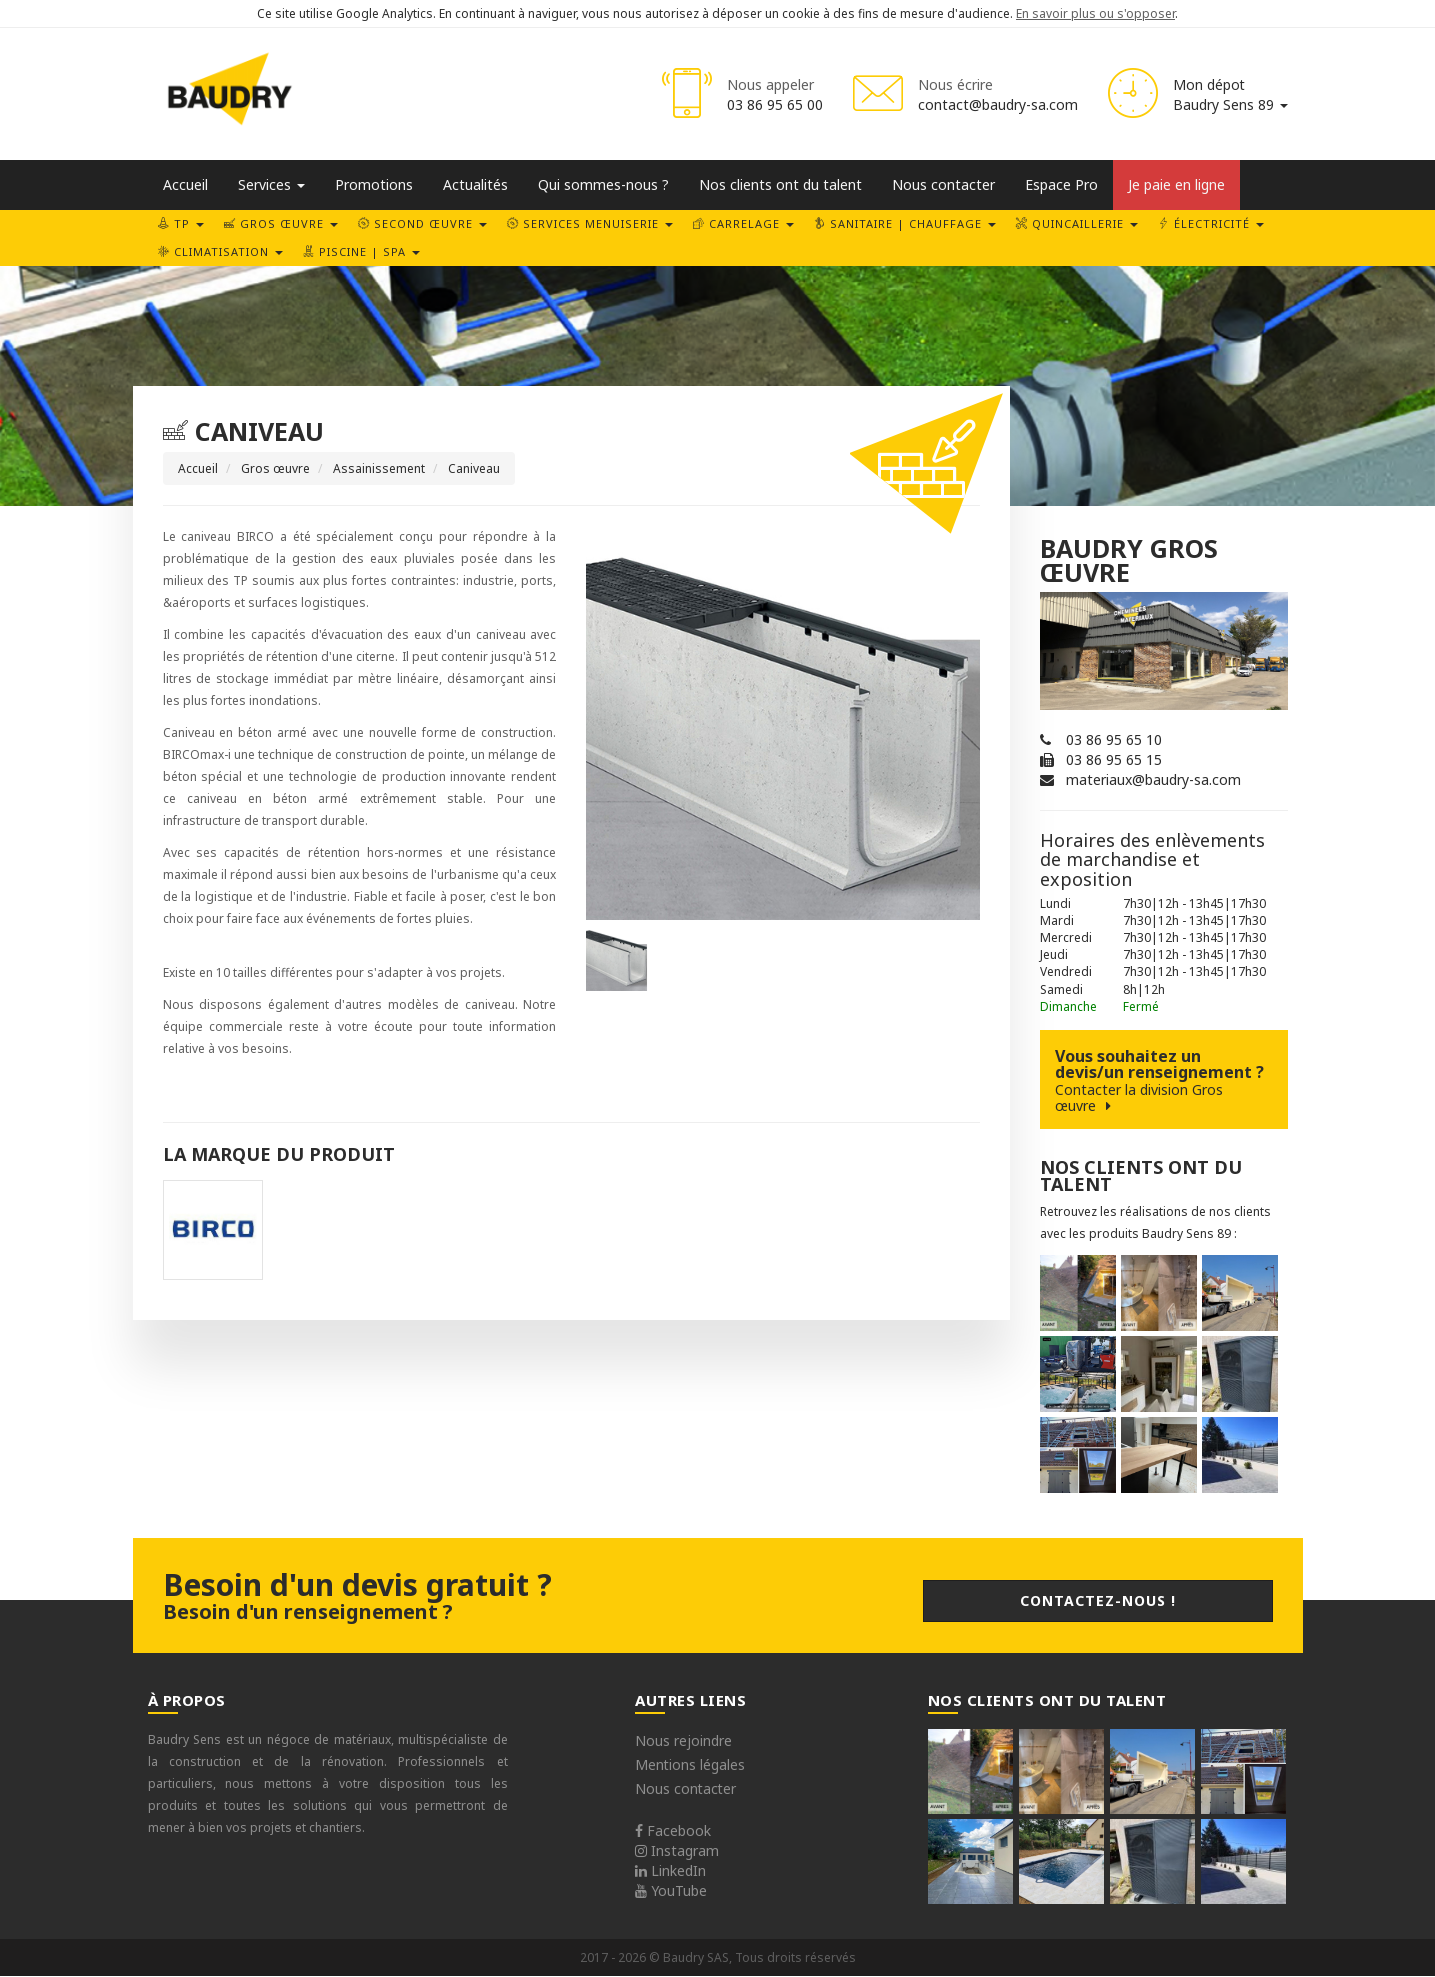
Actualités (475, 184)
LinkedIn (670, 1870)
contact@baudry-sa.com (998, 104)
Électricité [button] (1211, 223)
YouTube (671, 1890)
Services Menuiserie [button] (590, 223)
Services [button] (271, 184)
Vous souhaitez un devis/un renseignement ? (1164, 1080)
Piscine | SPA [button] (361, 251)
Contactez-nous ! (1098, 1600)
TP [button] (181, 223)
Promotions (374, 184)
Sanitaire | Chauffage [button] (905, 223)
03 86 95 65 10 (1114, 739)
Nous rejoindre (683, 1740)
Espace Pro (1061, 184)
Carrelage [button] (743, 223)
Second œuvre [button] (422, 223)
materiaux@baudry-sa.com (1153, 779)
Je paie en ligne (1176, 184)
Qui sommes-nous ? (603, 184)
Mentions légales (690, 1764)
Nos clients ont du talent (780, 184)
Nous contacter (943, 184)
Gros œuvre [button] (281, 223)
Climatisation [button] (220, 251)
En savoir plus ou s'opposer (1095, 13)
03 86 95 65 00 (775, 104)
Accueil (185, 184)
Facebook (673, 1830)
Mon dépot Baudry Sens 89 (1230, 94)
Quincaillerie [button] (1077, 223)
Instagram (677, 1850)
